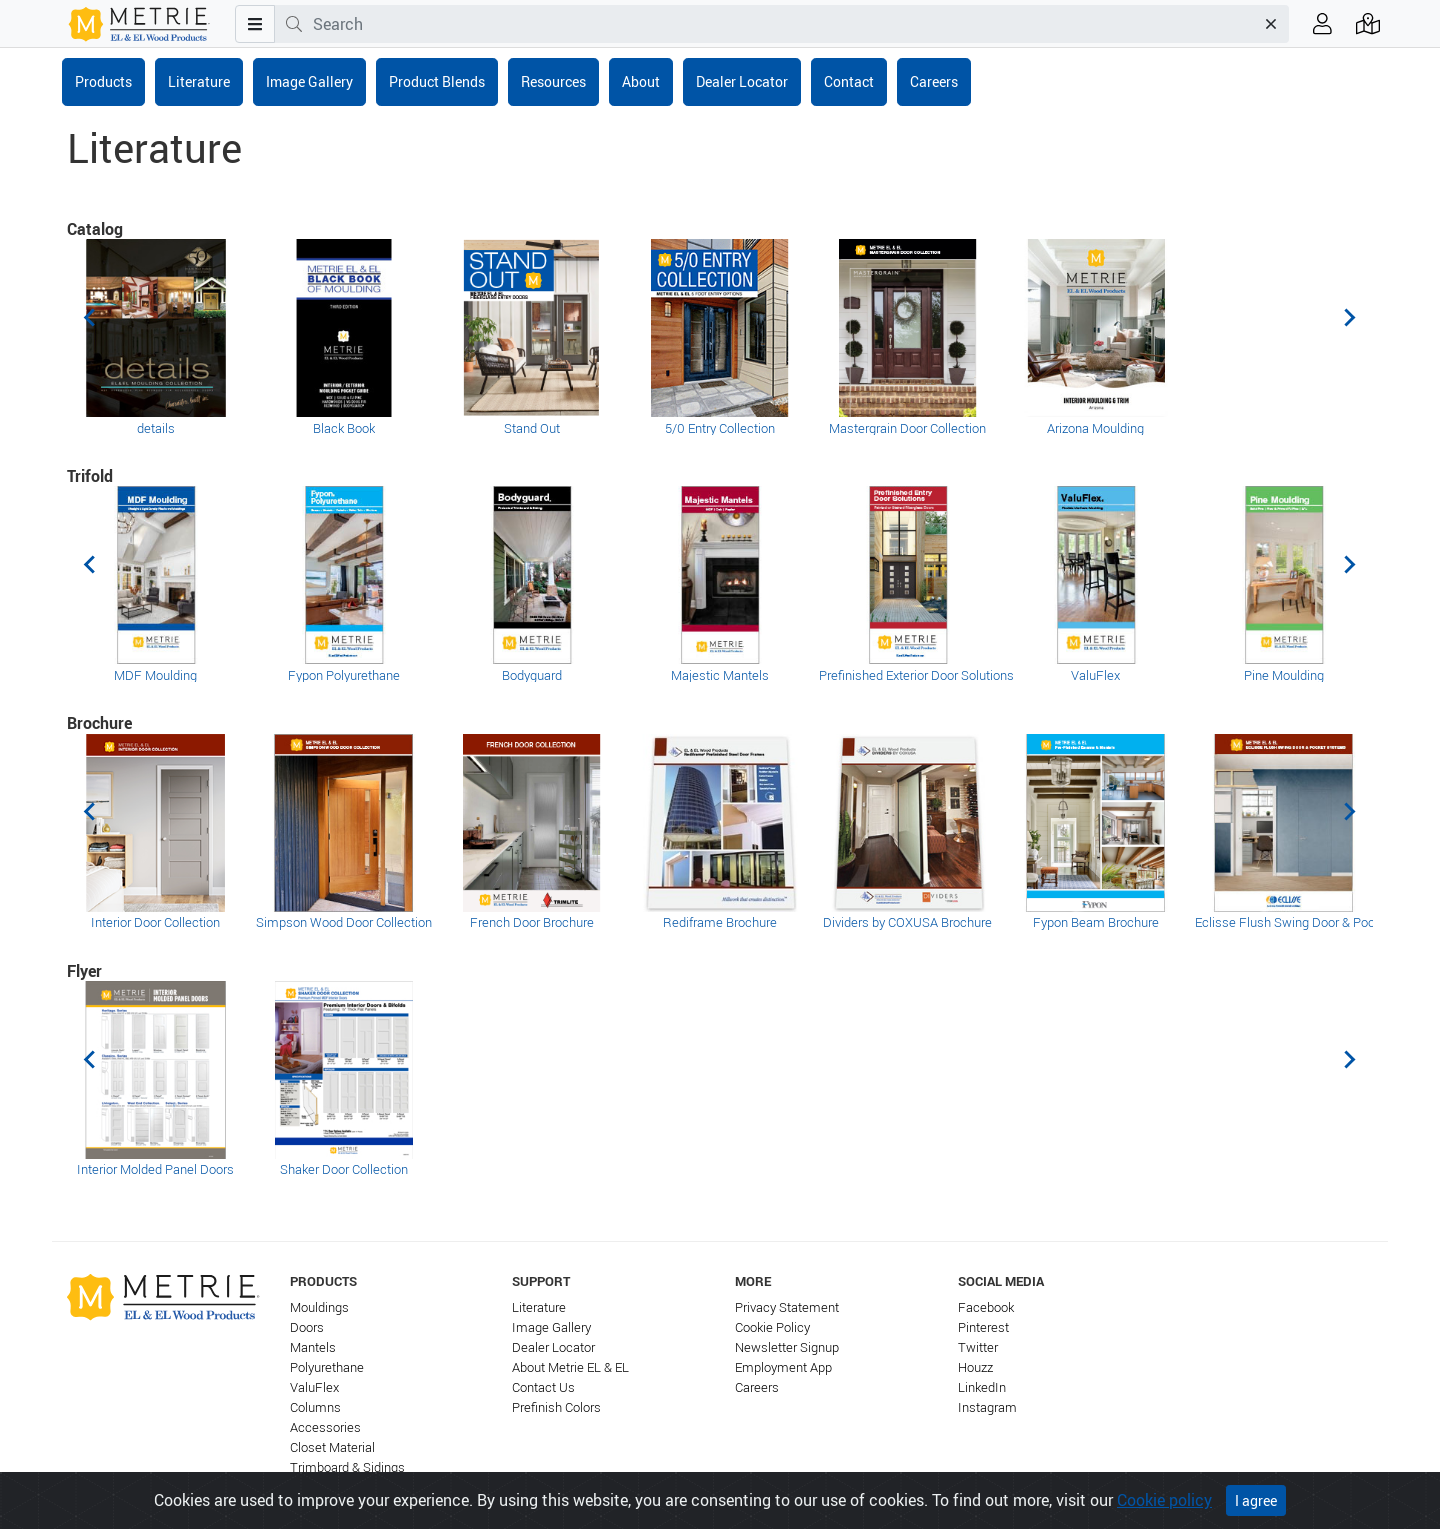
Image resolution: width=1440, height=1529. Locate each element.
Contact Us (543, 1387)
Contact (849, 81)
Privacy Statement (787, 1307)
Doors (307, 1327)
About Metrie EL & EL (570, 1367)
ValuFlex (314, 1387)
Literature (199, 81)
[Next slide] (1349, 318)
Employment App (783, 1367)
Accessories (325, 1427)
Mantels (313, 1347)
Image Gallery (309, 81)
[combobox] (783, 24)
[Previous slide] (91, 318)
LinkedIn (982, 1387)
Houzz (975, 1367)
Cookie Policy (772, 1327)
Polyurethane (327, 1367)
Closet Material (332, 1447)
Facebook (986, 1307)
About (641, 81)
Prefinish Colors (556, 1407)
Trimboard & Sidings (347, 1467)
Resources (553, 81)
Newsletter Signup (787, 1347)
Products (103, 81)
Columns (315, 1407)
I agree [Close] (1256, 1500)
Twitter (978, 1347)
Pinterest (983, 1327)
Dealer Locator (742, 81)
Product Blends (437, 81)
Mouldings (319, 1307)
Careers (934, 81)
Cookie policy (1164, 1500)
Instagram (987, 1407)
